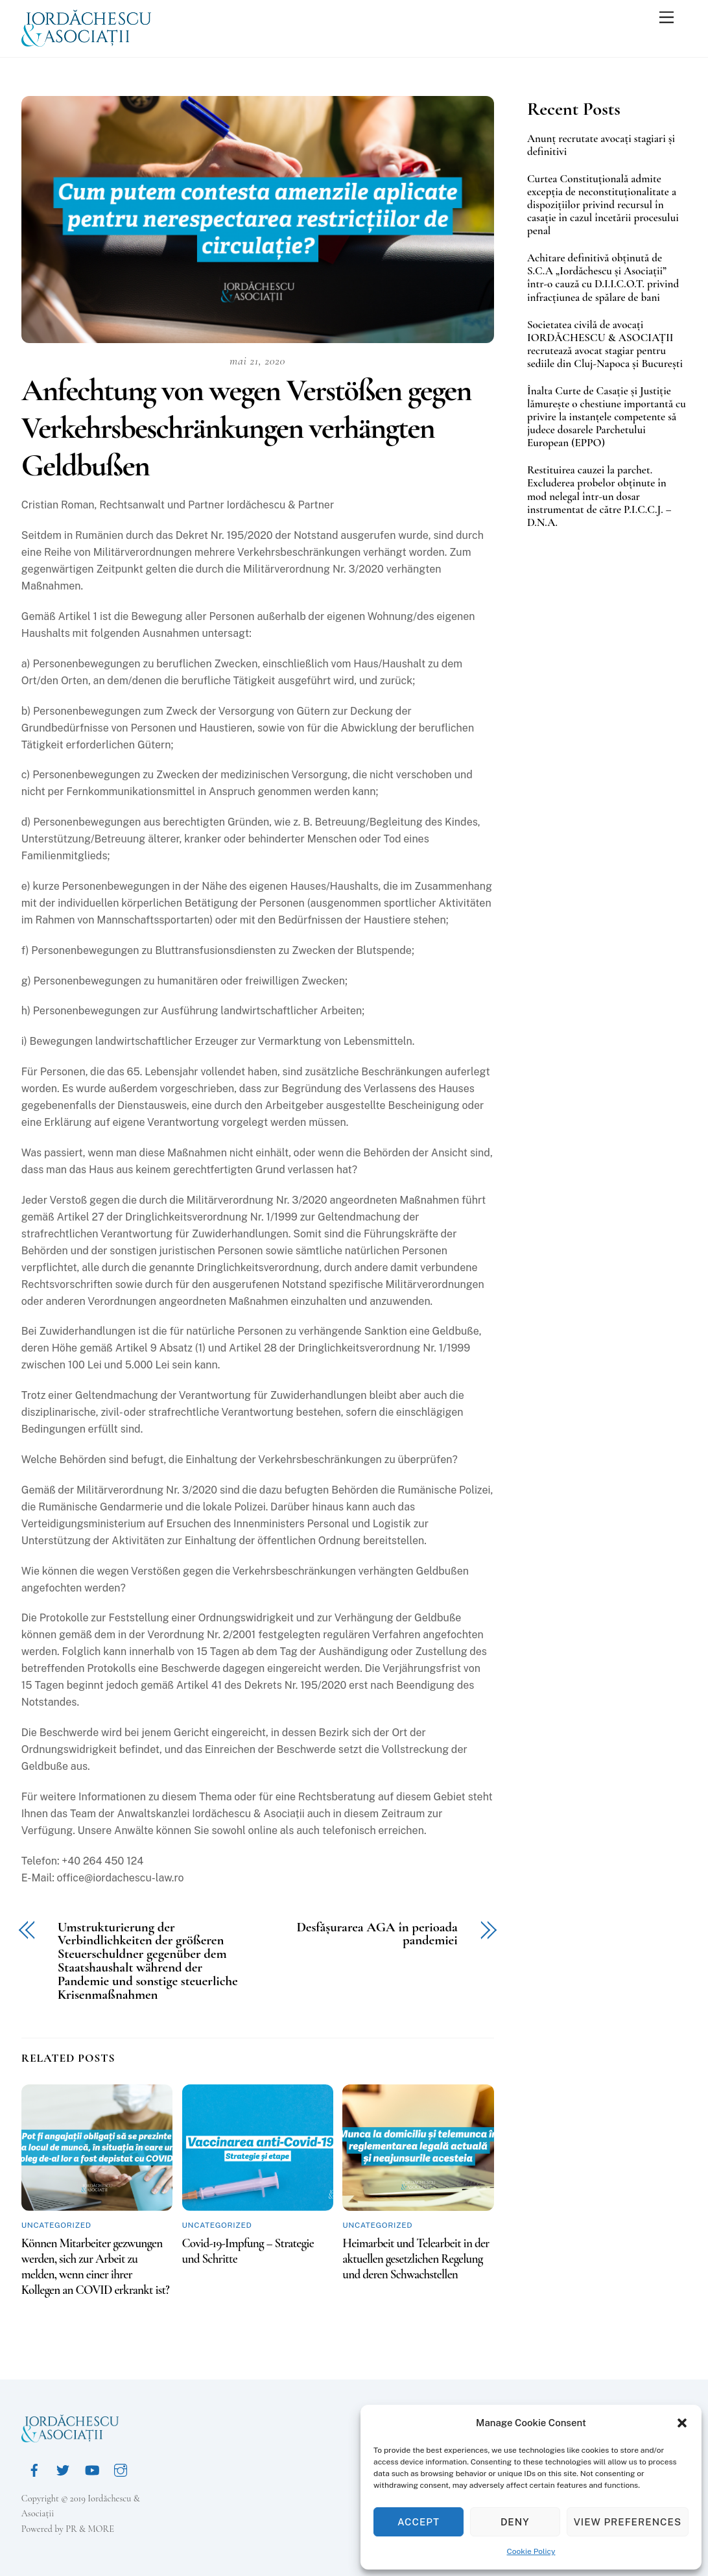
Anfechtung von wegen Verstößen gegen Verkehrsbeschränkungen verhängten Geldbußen (246, 428)
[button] (682, 2422)
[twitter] (63, 2468)
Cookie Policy (531, 2551)
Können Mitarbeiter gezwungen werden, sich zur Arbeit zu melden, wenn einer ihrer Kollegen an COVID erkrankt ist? (95, 2267)
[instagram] (121, 2468)
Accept (418, 2521)
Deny (515, 2521)
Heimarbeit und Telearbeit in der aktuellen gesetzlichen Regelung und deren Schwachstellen (415, 2259)
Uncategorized (56, 2225)
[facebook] (34, 2468)
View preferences (627, 2521)
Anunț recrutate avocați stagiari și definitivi (601, 145)
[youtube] (92, 2468)
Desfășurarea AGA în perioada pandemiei (376, 1934)
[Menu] (666, 17)
